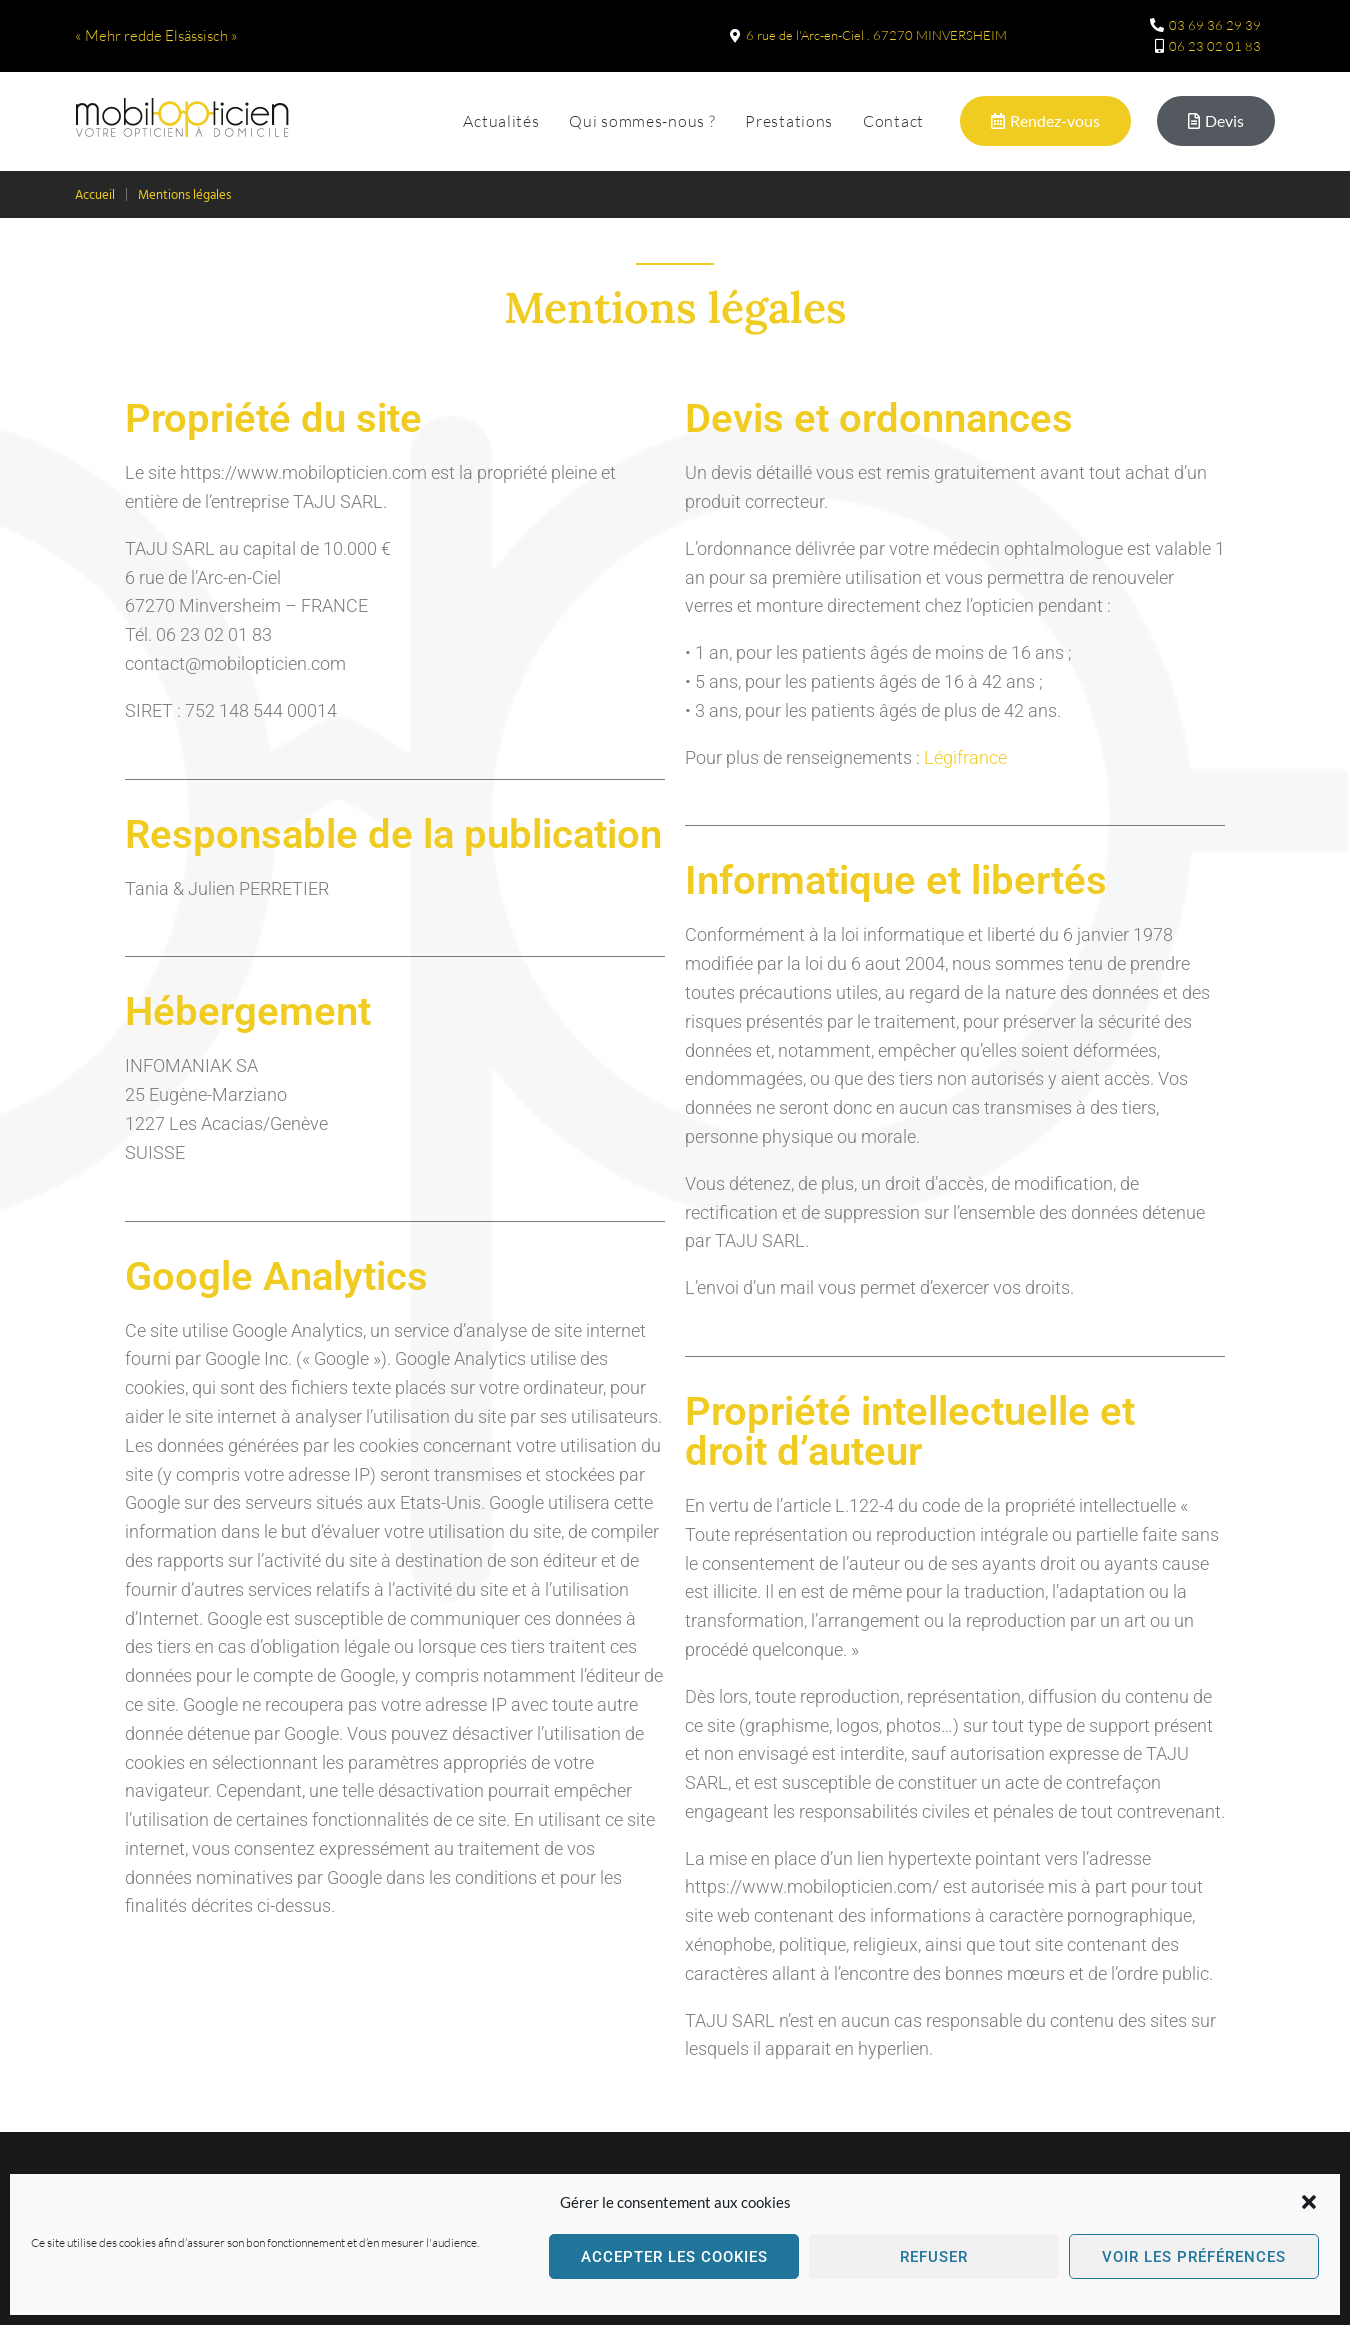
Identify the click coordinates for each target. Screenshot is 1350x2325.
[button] (1309, 2202)
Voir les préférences (1194, 2257)
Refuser (934, 2257)
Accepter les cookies (674, 2257)
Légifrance (965, 757)
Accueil (95, 195)
